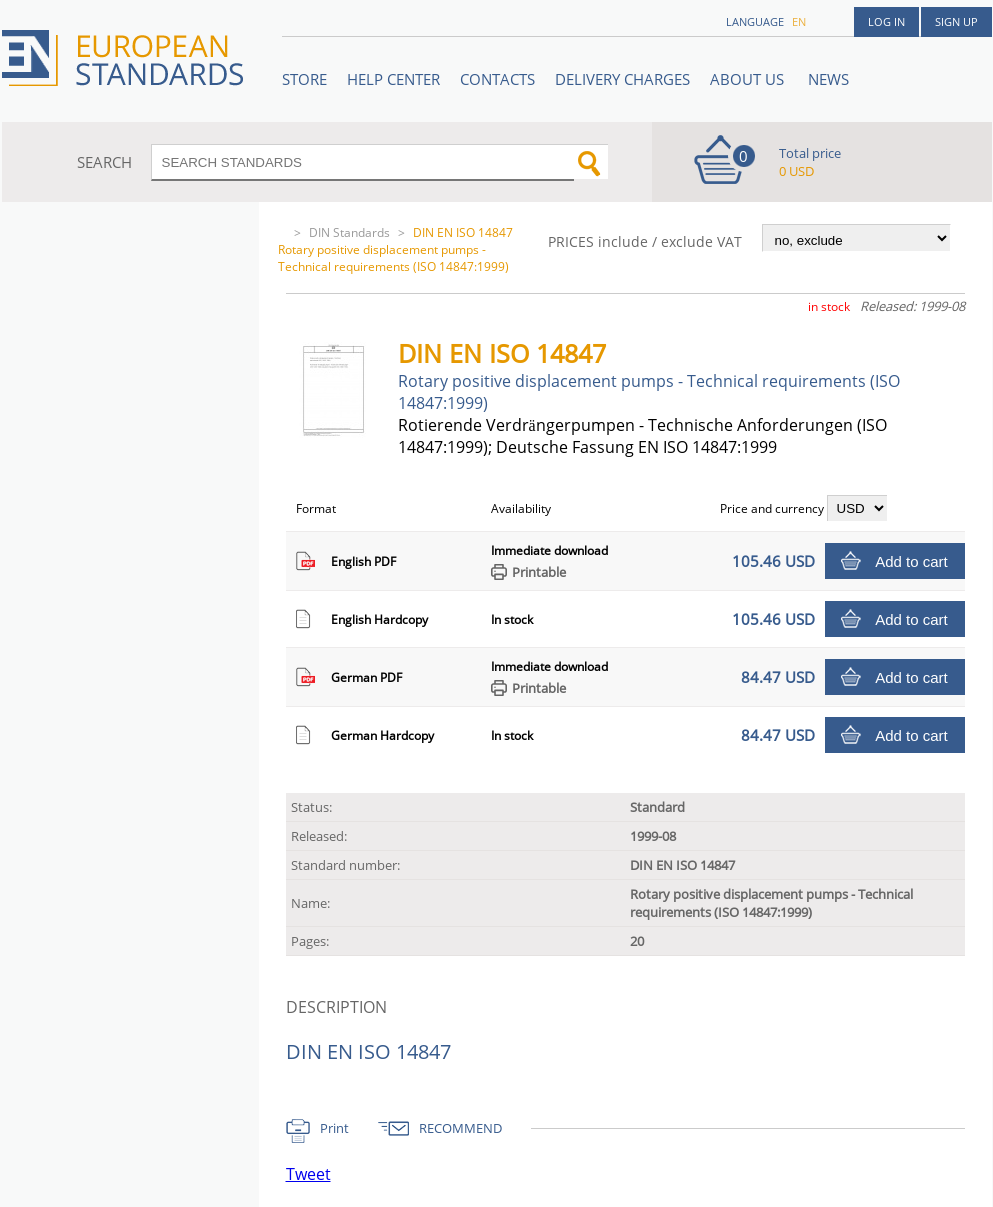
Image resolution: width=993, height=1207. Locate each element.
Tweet (308, 1174)
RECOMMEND (460, 1128)
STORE (304, 79)
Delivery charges (622, 79)
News (828, 79)
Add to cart (911, 561)
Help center (393, 79)
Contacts (497, 79)
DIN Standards (349, 232)
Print (334, 1128)
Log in (886, 21)
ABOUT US (749, 79)
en (799, 21)
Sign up (956, 21)
